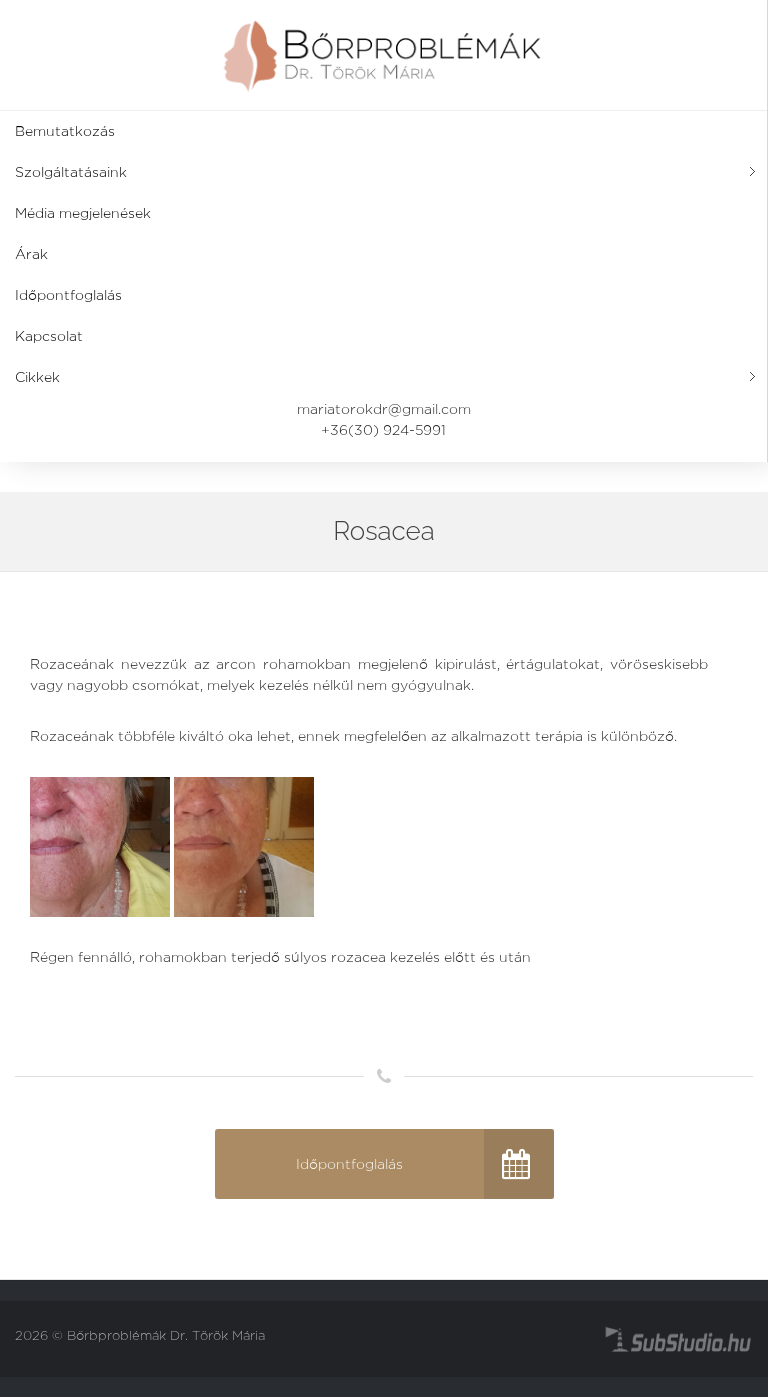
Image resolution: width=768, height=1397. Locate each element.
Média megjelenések (83, 213)
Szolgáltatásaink (71, 172)
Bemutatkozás (65, 131)
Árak (31, 254)
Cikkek (37, 377)
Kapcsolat (49, 336)
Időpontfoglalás (68, 295)
